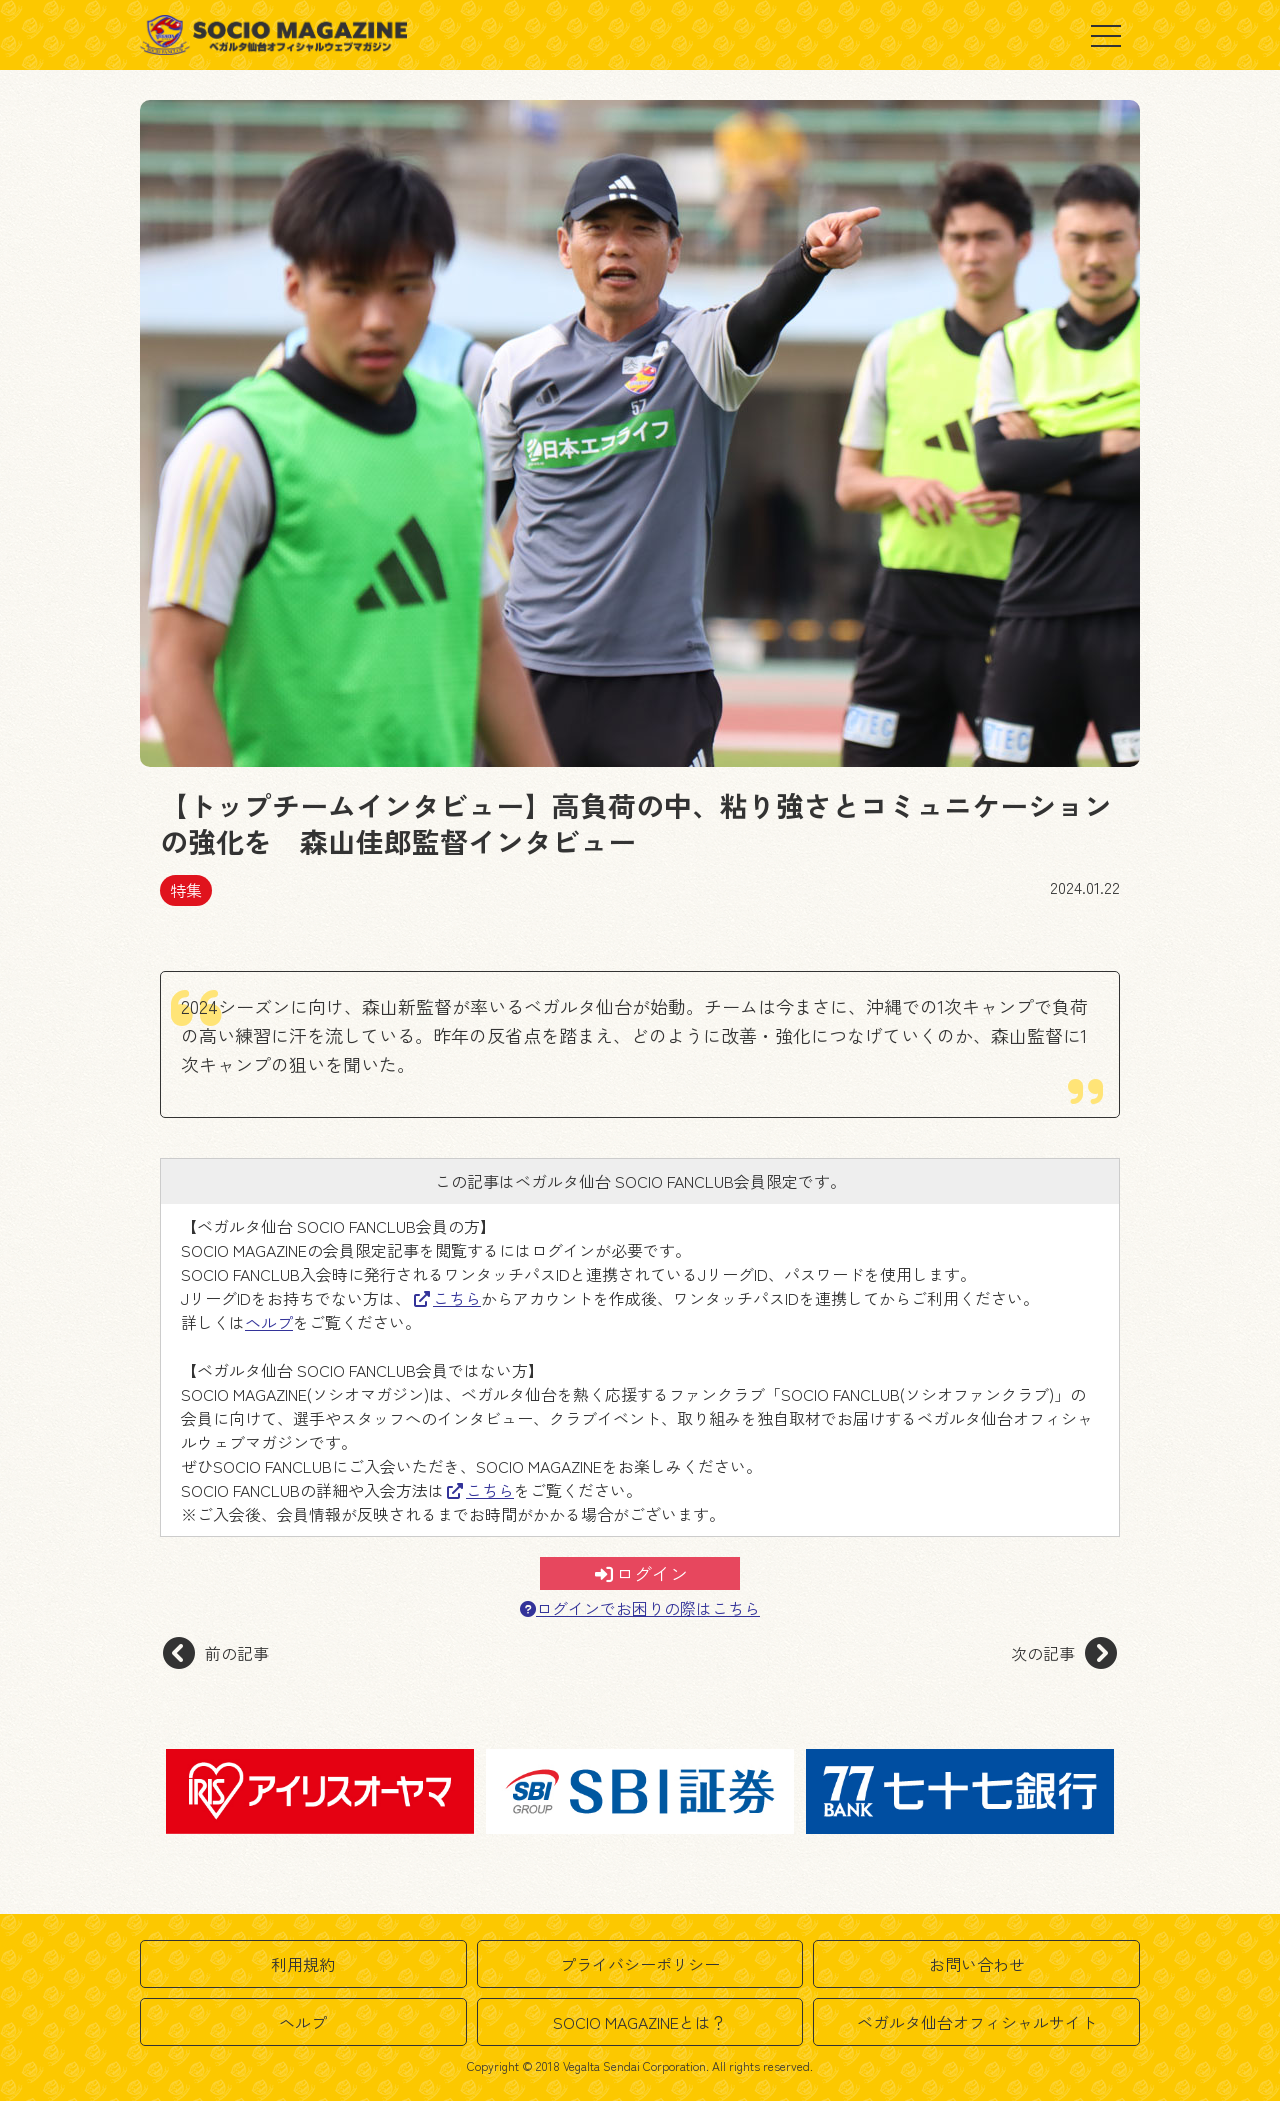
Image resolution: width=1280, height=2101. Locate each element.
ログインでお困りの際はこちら (640, 1608)
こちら (447, 1298)
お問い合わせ (977, 1964)
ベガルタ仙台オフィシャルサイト (977, 2022)
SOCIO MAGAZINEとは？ (640, 2022)
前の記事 (216, 1653)
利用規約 (303, 1964)
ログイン (641, 1573)
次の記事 (1064, 1653)
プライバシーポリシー (640, 1964)
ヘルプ (269, 1322)
